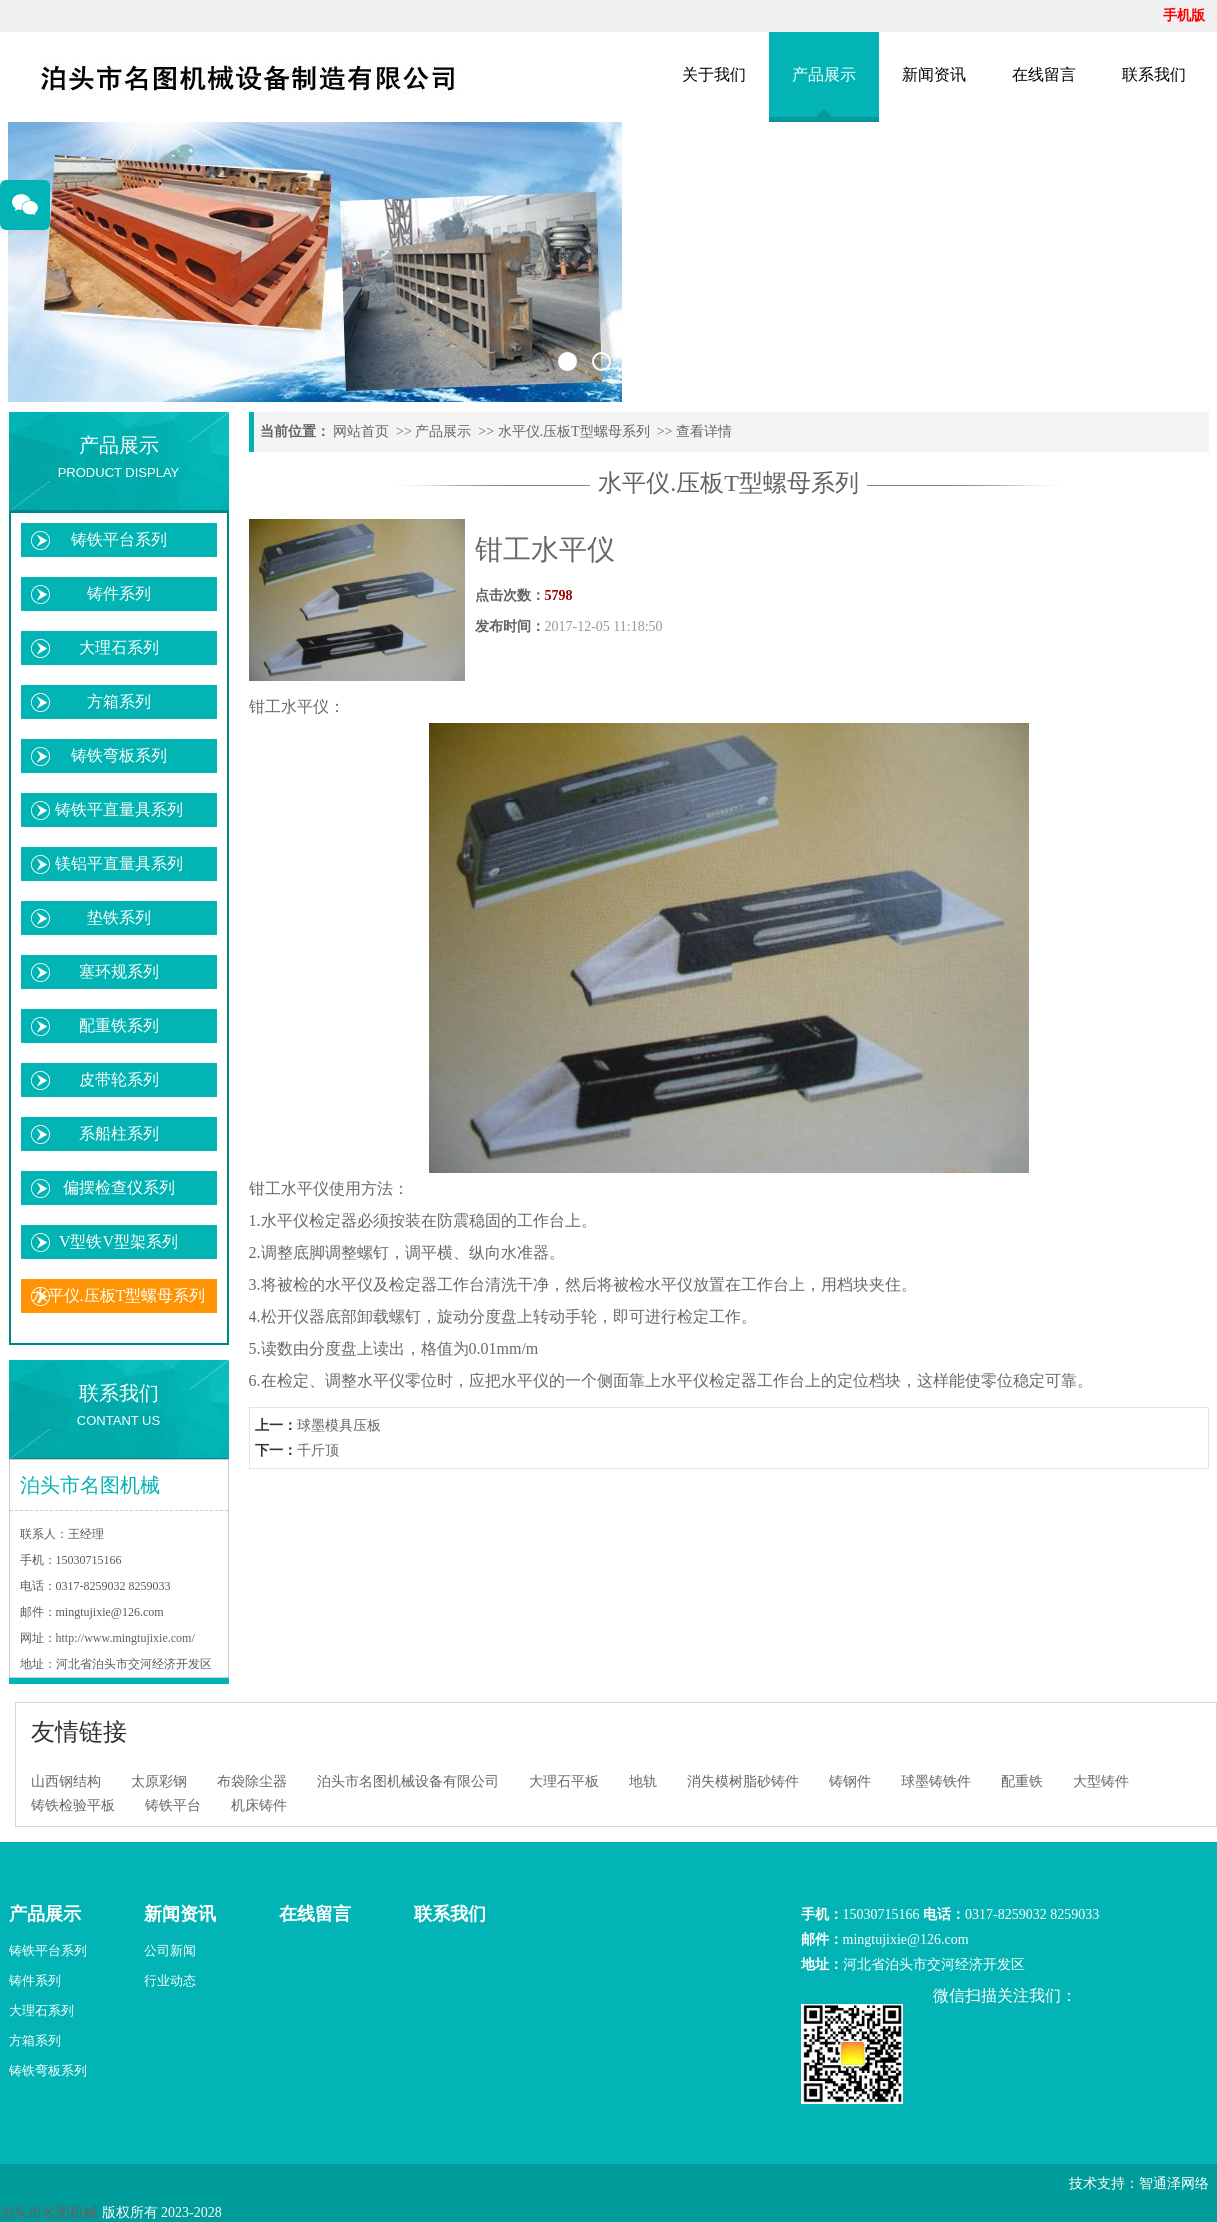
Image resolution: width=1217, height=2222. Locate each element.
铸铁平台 (173, 1805)
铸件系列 (119, 593)
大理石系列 (119, 647)
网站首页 (361, 431)
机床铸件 (259, 1805)
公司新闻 (170, 1950)
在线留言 (1044, 74)
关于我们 (714, 74)
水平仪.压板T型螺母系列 (119, 1295)
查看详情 (704, 431)
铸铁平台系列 (119, 539)
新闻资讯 (934, 74)
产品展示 (824, 74)
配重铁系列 (119, 1025)
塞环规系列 (119, 971)
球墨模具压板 (339, 1425)
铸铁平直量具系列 (119, 809)
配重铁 (1022, 1781)
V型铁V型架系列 (118, 1241)
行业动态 (170, 1980)
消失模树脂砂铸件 (743, 1781)
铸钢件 (850, 1781)
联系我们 (1154, 74)
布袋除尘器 (252, 1781)
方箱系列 (119, 701)
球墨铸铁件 (936, 1781)
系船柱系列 (119, 1133)
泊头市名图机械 (49, 2212)
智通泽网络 (1174, 2183)
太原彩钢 (159, 1781)
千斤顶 (318, 1450)
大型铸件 (1101, 1781)
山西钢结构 (66, 1781)
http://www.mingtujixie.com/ (125, 1638)
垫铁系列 (119, 917)
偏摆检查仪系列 (119, 1187)
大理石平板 (564, 1781)
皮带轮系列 (119, 1079)
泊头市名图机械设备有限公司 (408, 1781)
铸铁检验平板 (73, 1805)
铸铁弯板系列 (119, 755)
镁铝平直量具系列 (119, 863)
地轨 (643, 1781)
